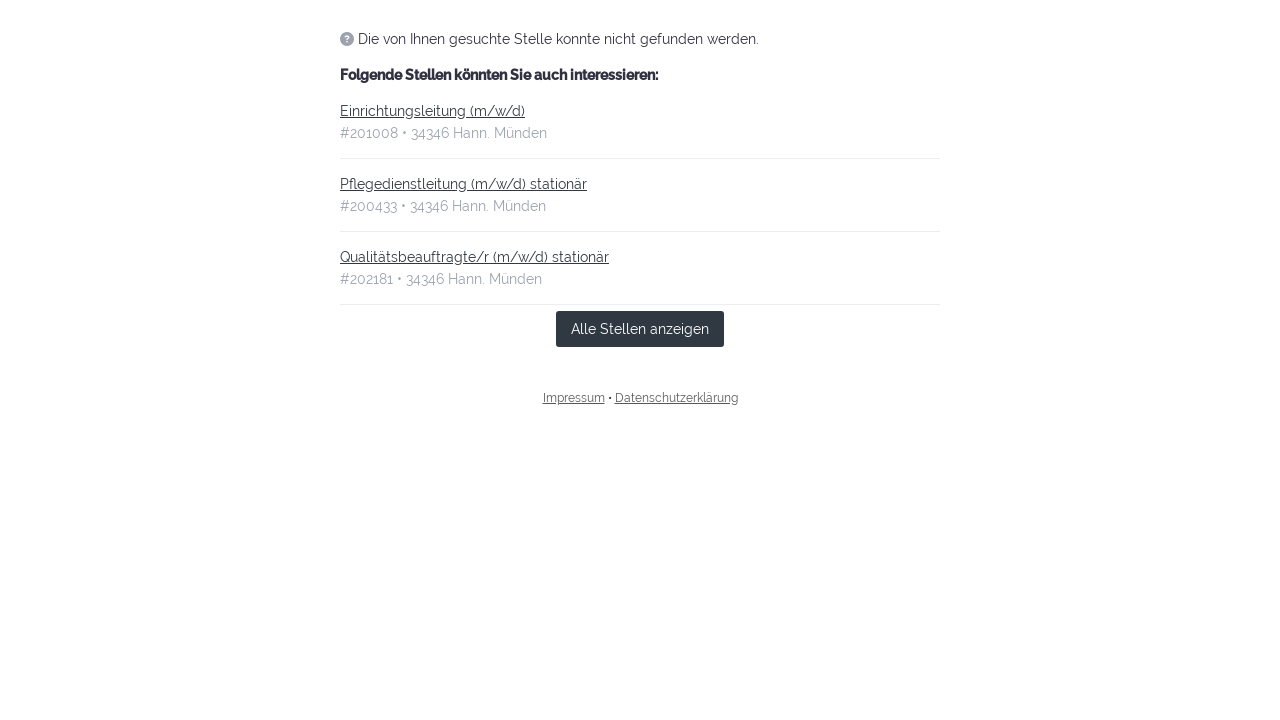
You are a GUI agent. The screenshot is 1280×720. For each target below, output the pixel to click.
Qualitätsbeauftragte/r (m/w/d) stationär (474, 257)
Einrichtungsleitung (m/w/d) (432, 111)
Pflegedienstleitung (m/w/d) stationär (463, 184)
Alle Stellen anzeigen (640, 329)
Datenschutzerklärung (676, 398)
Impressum (574, 398)
